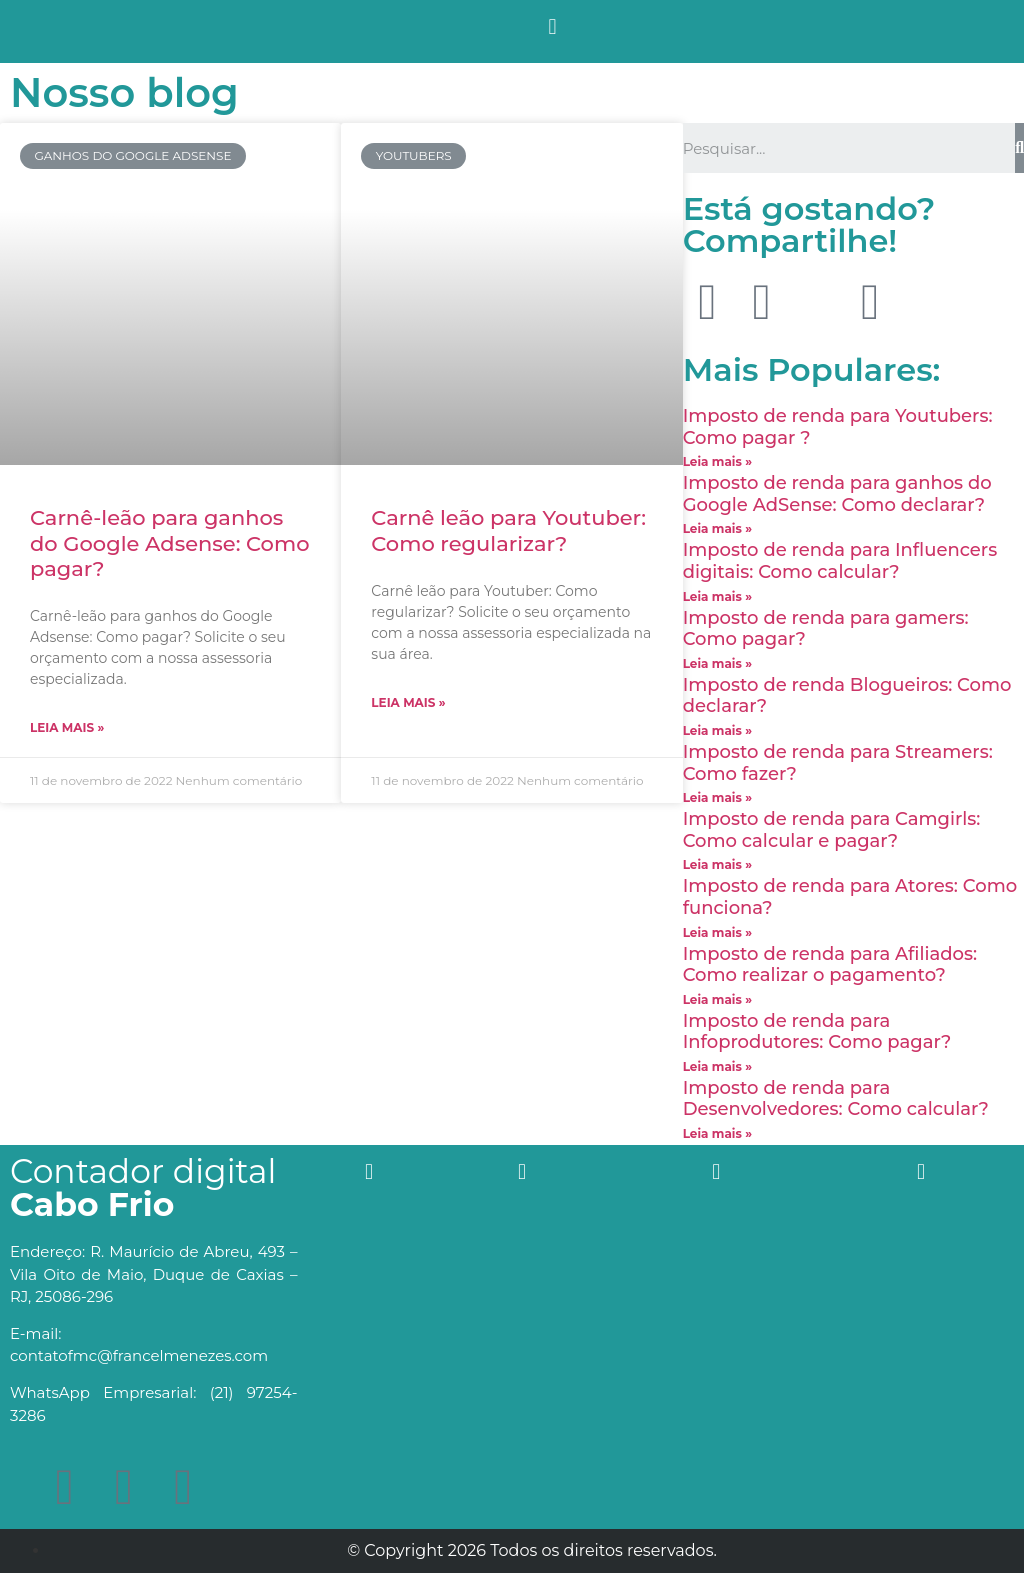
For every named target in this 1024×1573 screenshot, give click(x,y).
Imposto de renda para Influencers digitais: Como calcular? (840, 561)
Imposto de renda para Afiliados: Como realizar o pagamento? (830, 965)
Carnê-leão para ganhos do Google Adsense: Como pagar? (169, 542)
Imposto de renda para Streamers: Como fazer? (838, 763)
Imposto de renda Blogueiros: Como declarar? (847, 696)
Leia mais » (67, 727)
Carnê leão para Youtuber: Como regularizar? (508, 530)
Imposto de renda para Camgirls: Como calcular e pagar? (832, 830)
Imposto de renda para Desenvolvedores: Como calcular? (836, 1099)
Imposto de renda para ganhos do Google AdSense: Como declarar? (837, 494)
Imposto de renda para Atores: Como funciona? (850, 897)
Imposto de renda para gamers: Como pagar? (826, 629)
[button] (552, 26)
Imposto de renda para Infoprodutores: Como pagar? (817, 1032)
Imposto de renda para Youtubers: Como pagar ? (838, 427)
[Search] (1019, 148)
